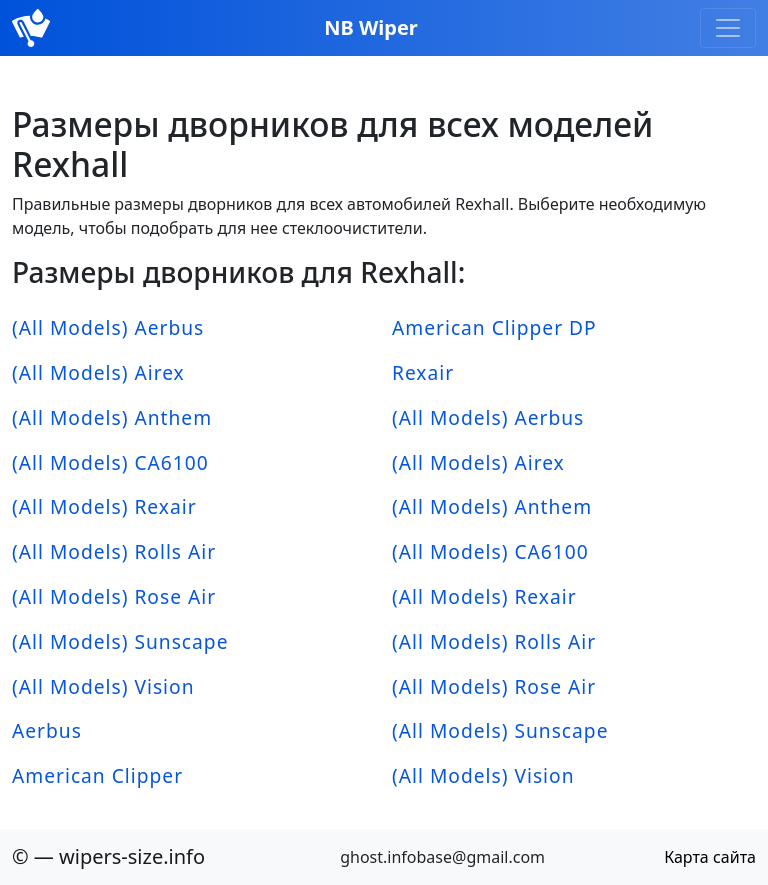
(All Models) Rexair (104, 506)
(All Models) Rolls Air (114, 551)
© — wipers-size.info (108, 856)
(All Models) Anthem (112, 417)
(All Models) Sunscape (120, 641)
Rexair (423, 372)
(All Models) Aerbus (108, 327)
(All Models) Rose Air (114, 596)
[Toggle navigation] (728, 28)
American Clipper (97, 775)
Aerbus (47, 730)
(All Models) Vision (103, 686)
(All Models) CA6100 (110, 462)
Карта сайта (710, 857)
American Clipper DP (494, 327)
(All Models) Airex (98, 372)
